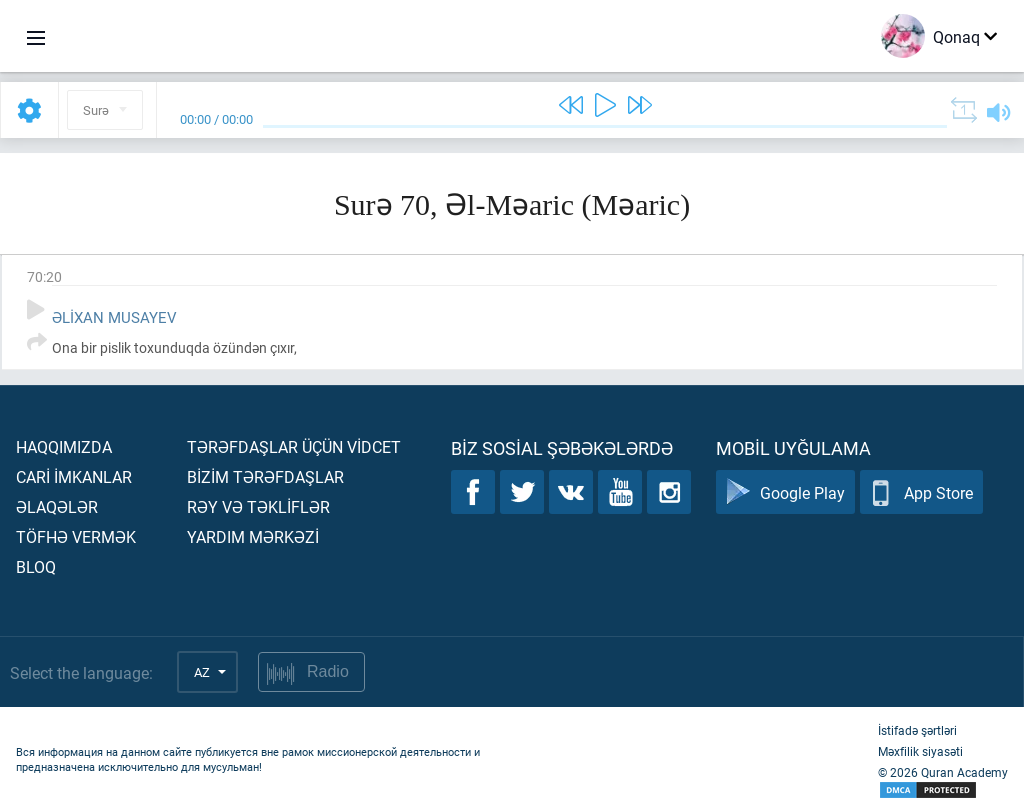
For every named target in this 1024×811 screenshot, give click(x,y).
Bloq (36, 566)
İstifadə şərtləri (917, 730)
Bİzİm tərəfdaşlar (265, 476)
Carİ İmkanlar (74, 476)
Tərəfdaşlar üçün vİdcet (294, 446)
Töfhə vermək (76, 536)
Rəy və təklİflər (258, 506)
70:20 (44, 276)
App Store (921, 492)
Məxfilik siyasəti (920, 751)
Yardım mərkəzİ (253, 536)
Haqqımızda (64, 446)
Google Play (785, 492)
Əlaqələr (57, 506)
